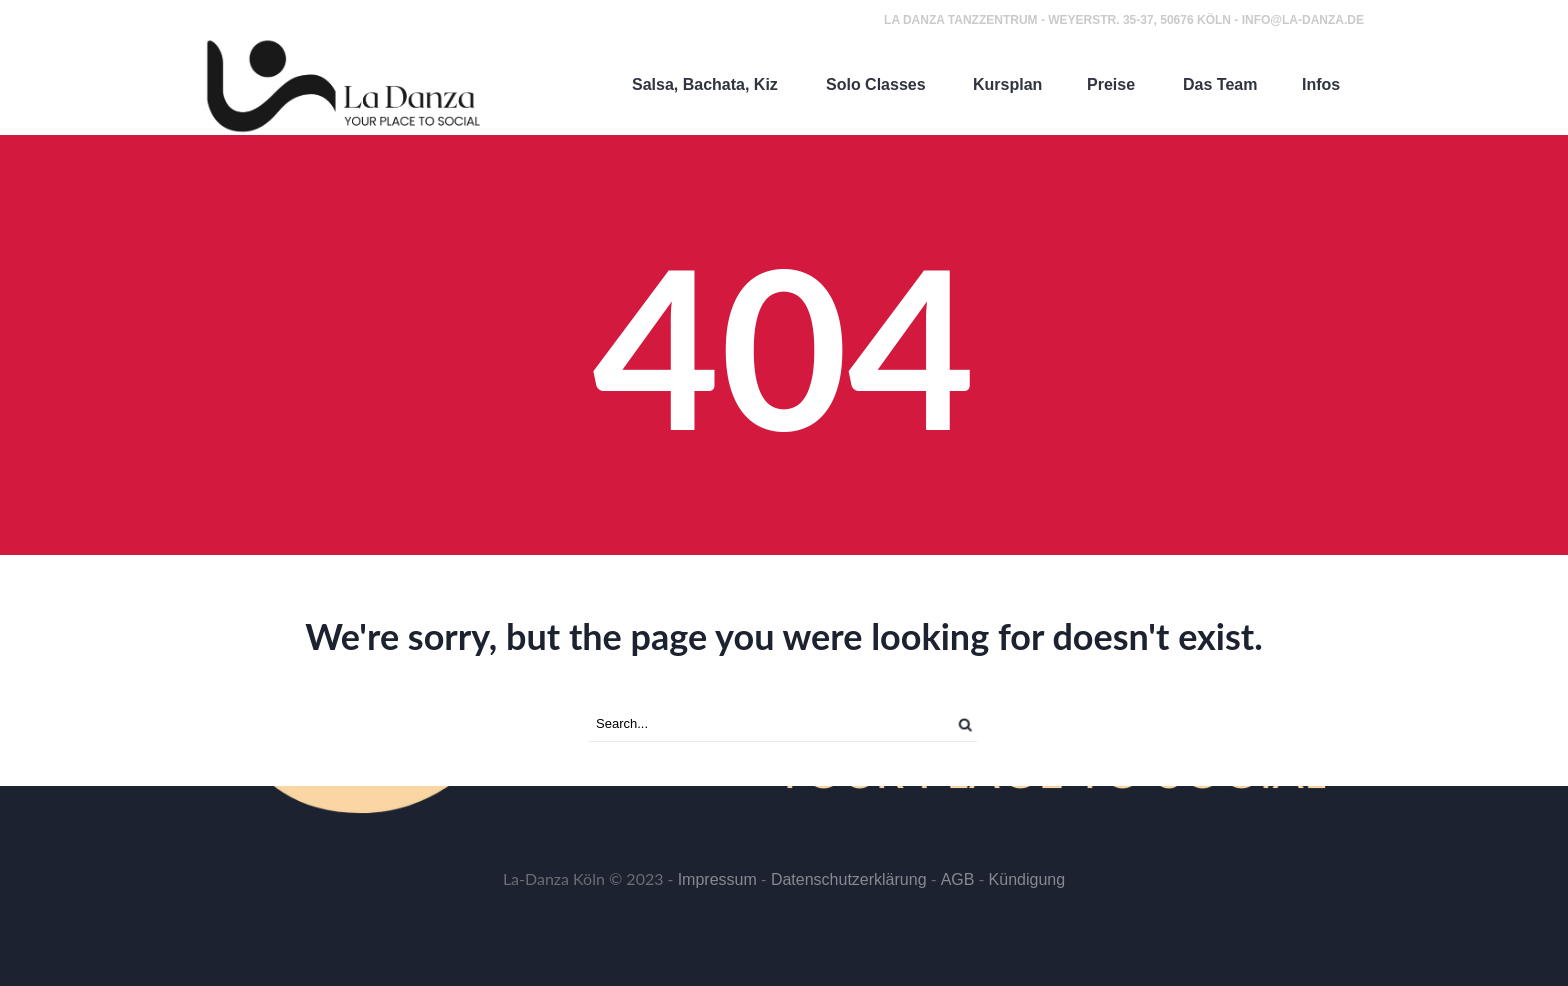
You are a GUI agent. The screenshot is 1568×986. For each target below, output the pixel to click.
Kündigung (1027, 879)
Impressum (717, 879)
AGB (958, 879)
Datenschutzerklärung (849, 879)
